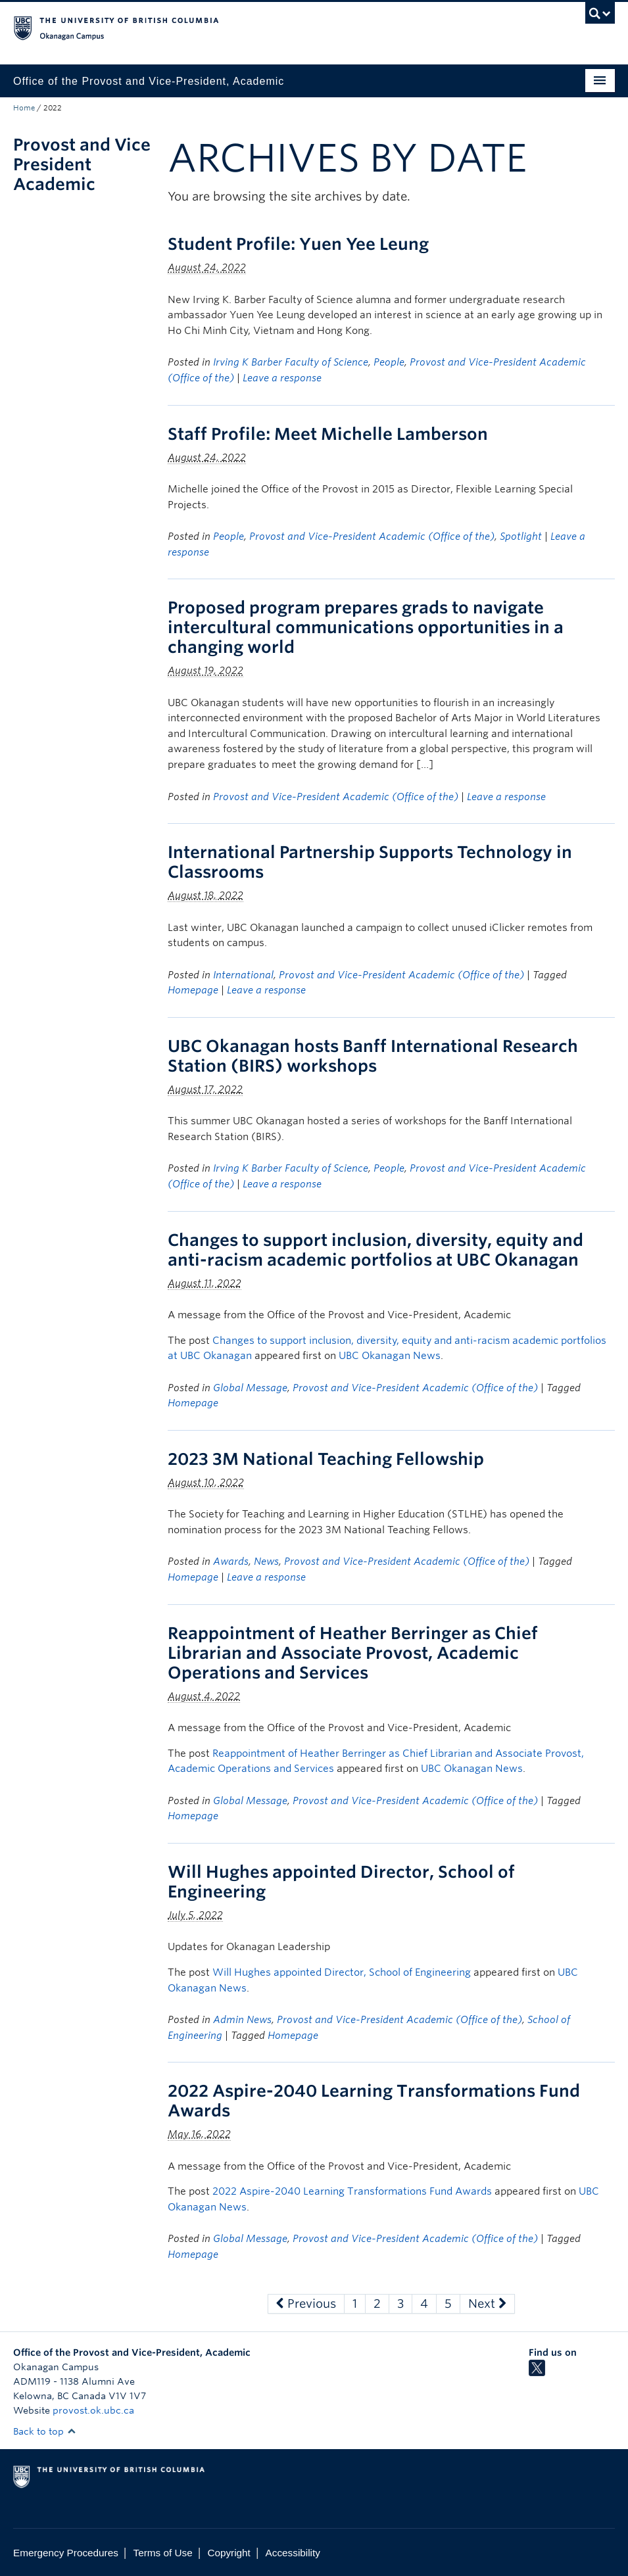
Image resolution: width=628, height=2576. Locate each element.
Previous (306, 2303)
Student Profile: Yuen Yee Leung (298, 244)
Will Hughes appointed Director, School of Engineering (341, 1972)
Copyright (228, 2552)
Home (24, 107)
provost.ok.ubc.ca (93, 2410)
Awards (231, 1561)
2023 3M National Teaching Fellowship (326, 1459)
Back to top (44, 2431)
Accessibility (293, 2552)
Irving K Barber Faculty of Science (290, 362)
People (389, 362)
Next (487, 2303)
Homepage (193, 990)
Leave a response (282, 378)
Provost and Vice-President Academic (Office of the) (372, 536)
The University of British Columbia (269, 27)
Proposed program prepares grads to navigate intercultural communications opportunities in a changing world (366, 627)
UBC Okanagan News (390, 1356)
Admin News (242, 2020)
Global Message (250, 1388)
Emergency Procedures (65, 2552)
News (266, 1561)
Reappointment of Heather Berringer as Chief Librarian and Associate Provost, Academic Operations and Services (353, 1652)
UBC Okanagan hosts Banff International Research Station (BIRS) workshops (373, 1056)
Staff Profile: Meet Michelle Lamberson (328, 434)
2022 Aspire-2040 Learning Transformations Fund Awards (352, 2191)
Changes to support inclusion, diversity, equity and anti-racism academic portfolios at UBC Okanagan (375, 1250)
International (243, 975)
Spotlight (521, 536)
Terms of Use (163, 2552)
